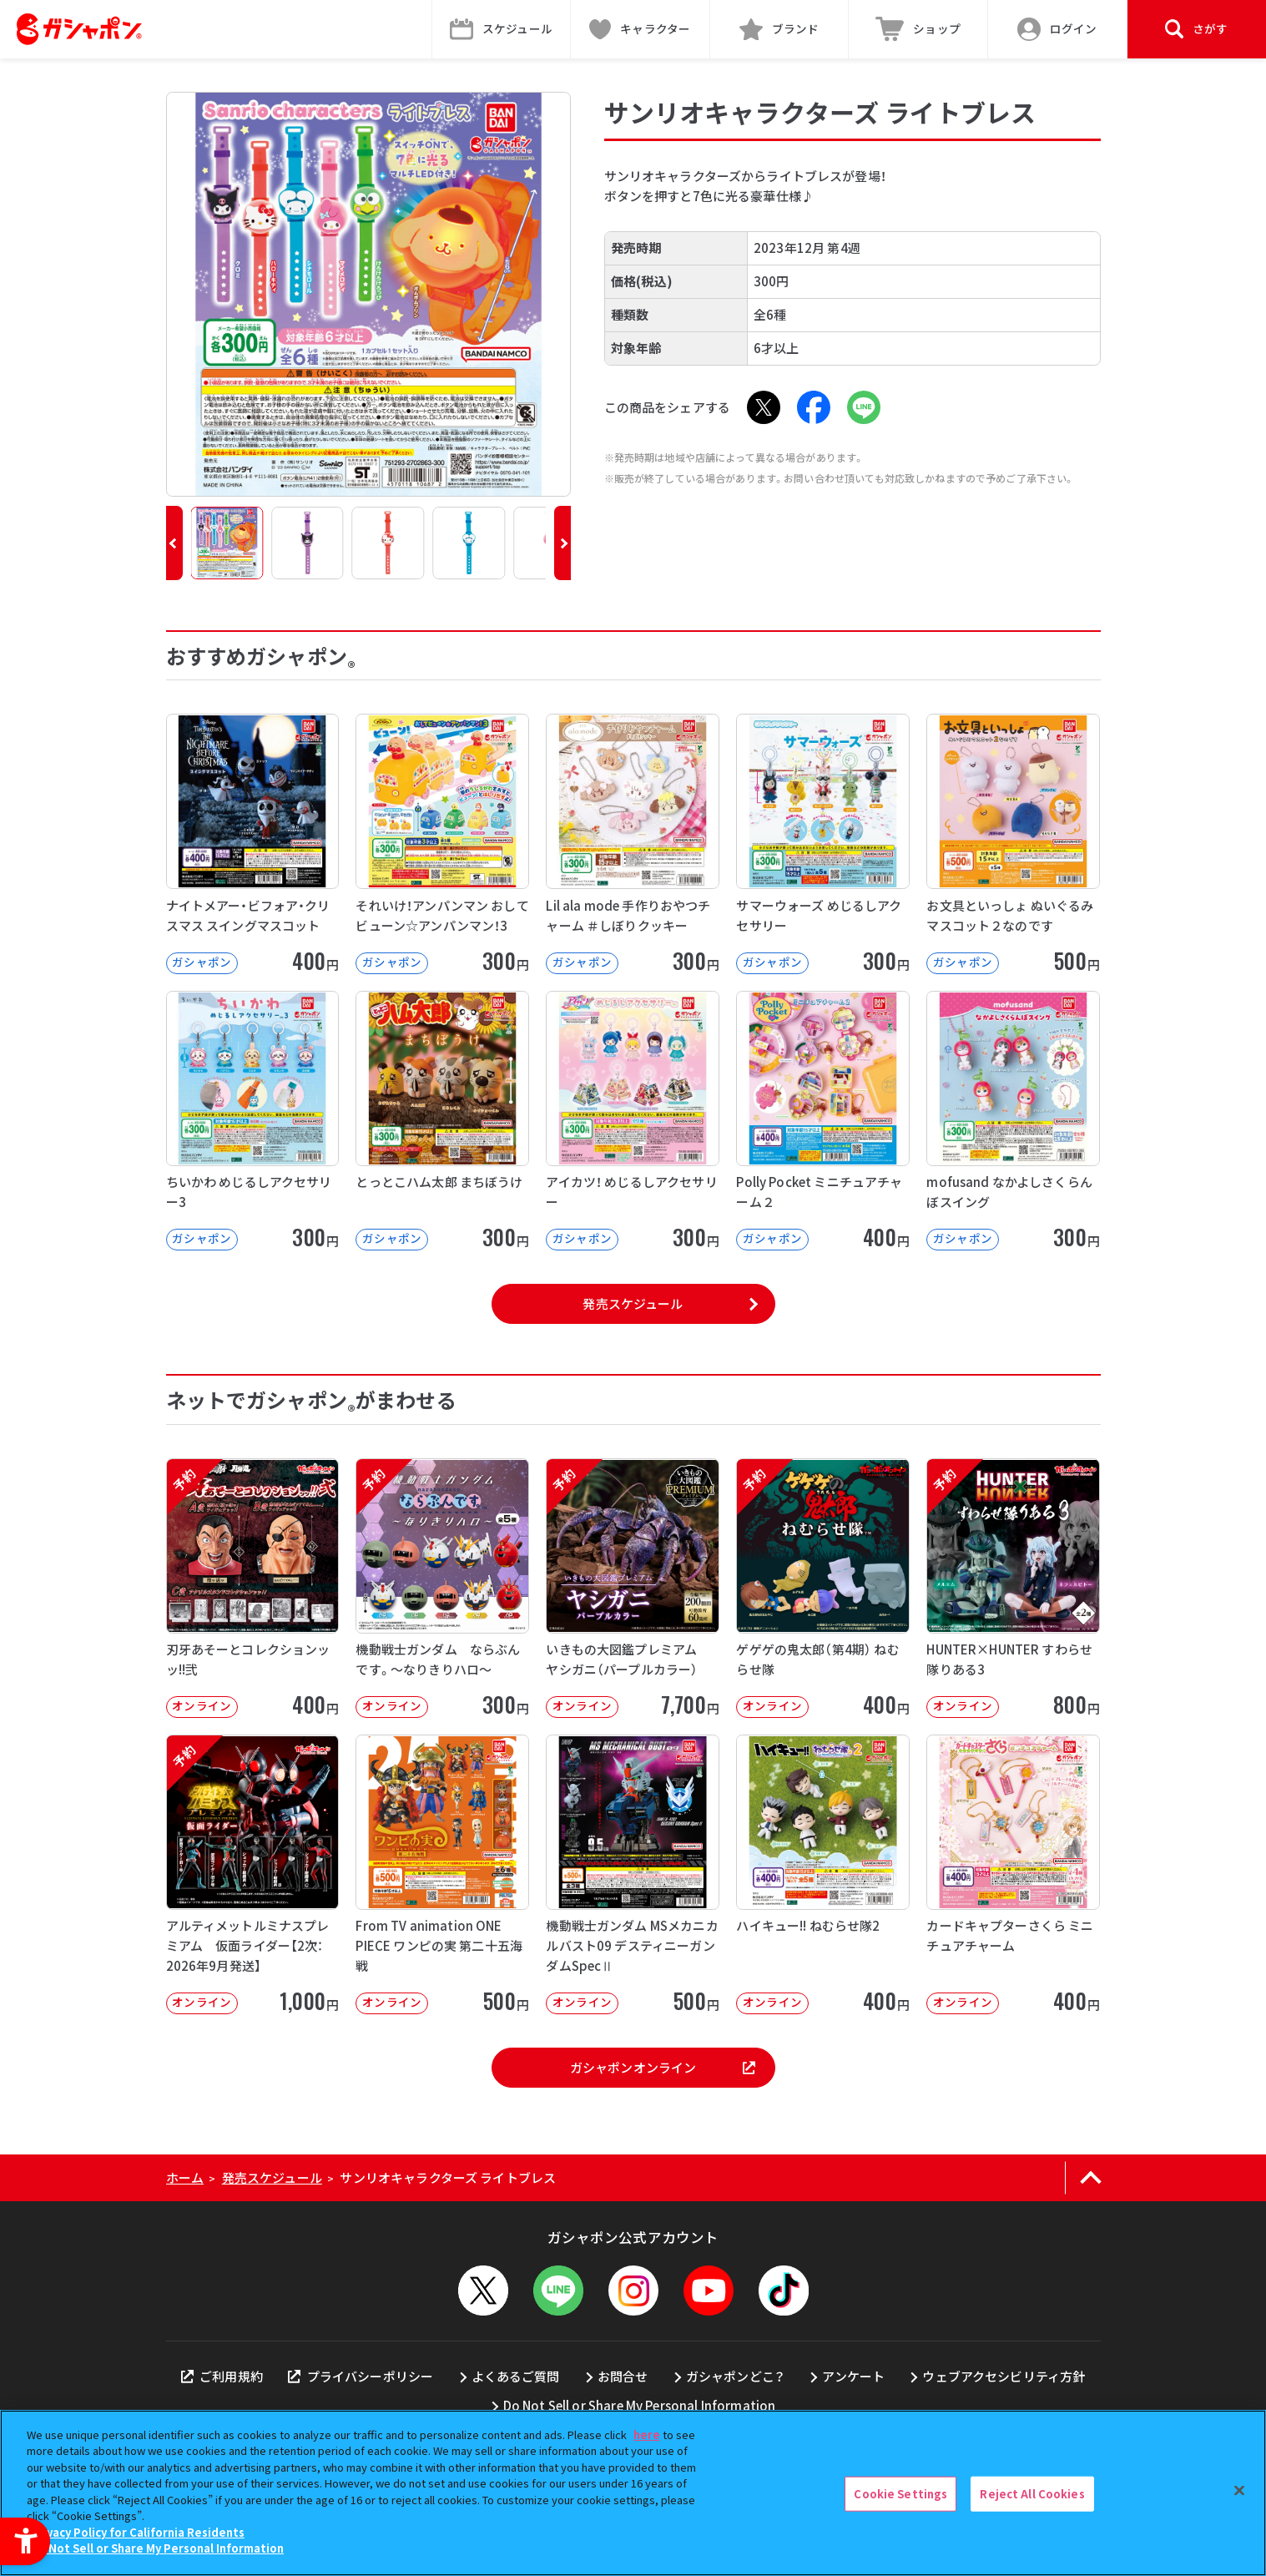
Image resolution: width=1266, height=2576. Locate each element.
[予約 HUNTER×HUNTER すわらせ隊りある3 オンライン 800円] (1013, 1588)
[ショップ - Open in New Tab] (918, 29)
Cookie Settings (900, 2494)
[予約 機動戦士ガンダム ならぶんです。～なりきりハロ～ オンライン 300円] (442, 1588)
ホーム (185, 2177)
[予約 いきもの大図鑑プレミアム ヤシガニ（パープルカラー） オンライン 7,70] (632, 1588)
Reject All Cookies (1032, 2494)
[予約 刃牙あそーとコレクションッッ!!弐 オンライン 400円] (253, 1588)
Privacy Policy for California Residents (138, 2532)
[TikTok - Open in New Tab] (784, 2290)
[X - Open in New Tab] (763, 407)
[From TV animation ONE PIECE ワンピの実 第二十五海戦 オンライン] (442, 1874)
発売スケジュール (633, 1303)
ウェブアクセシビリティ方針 (1003, 2376)
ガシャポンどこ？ (735, 2376)
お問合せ (623, 2376)
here (646, 2434)
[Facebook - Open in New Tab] (813, 407)
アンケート (853, 2376)
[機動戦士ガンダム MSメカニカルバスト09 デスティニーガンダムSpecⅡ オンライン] (632, 1874)
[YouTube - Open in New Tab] (708, 2290)
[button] (174, 543)
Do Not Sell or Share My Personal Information (639, 2405)
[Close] (1239, 2490)
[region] (633, 2493)
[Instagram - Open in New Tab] (633, 2290)
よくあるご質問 (516, 2376)
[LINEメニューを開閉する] (558, 2290)
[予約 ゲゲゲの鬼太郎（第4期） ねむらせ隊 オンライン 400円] (823, 1588)
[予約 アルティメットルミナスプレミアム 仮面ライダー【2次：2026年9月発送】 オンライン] (253, 1874)
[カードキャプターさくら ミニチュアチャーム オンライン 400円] (1013, 1874)
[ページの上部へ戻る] (1091, 2177)
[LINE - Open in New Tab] (863, 407)
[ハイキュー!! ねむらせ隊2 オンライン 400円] (823, 1874)
